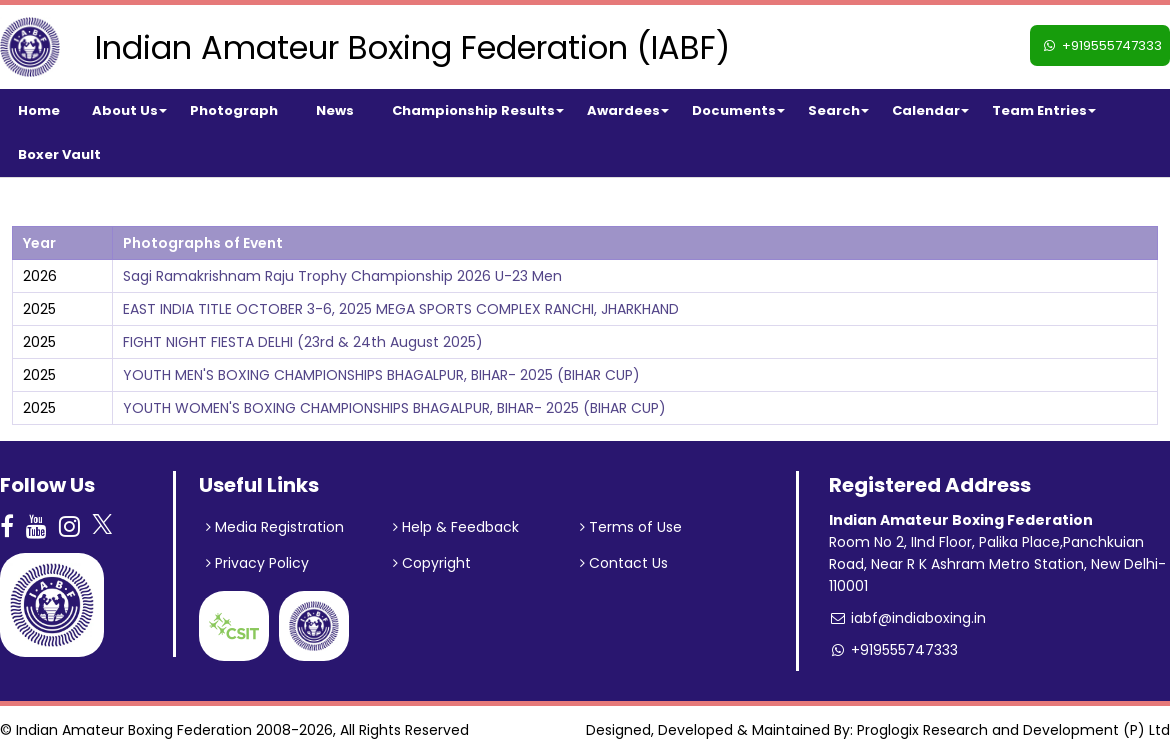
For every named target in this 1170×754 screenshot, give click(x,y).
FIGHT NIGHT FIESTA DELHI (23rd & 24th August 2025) (303, 342)
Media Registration (275, 527)
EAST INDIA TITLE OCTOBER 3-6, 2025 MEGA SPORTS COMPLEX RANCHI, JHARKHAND (401, 309)
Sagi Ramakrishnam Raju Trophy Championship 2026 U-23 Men (342, 276)
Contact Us (624, 563)
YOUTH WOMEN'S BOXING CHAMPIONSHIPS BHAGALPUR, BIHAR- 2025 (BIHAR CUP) (394, 408)
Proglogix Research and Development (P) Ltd (1013, 730)
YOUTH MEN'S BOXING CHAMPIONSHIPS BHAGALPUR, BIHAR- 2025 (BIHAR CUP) (381, 375)
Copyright (432, 563)
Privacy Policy (257, 563)
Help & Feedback (456, 527)
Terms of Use (631, 527)
